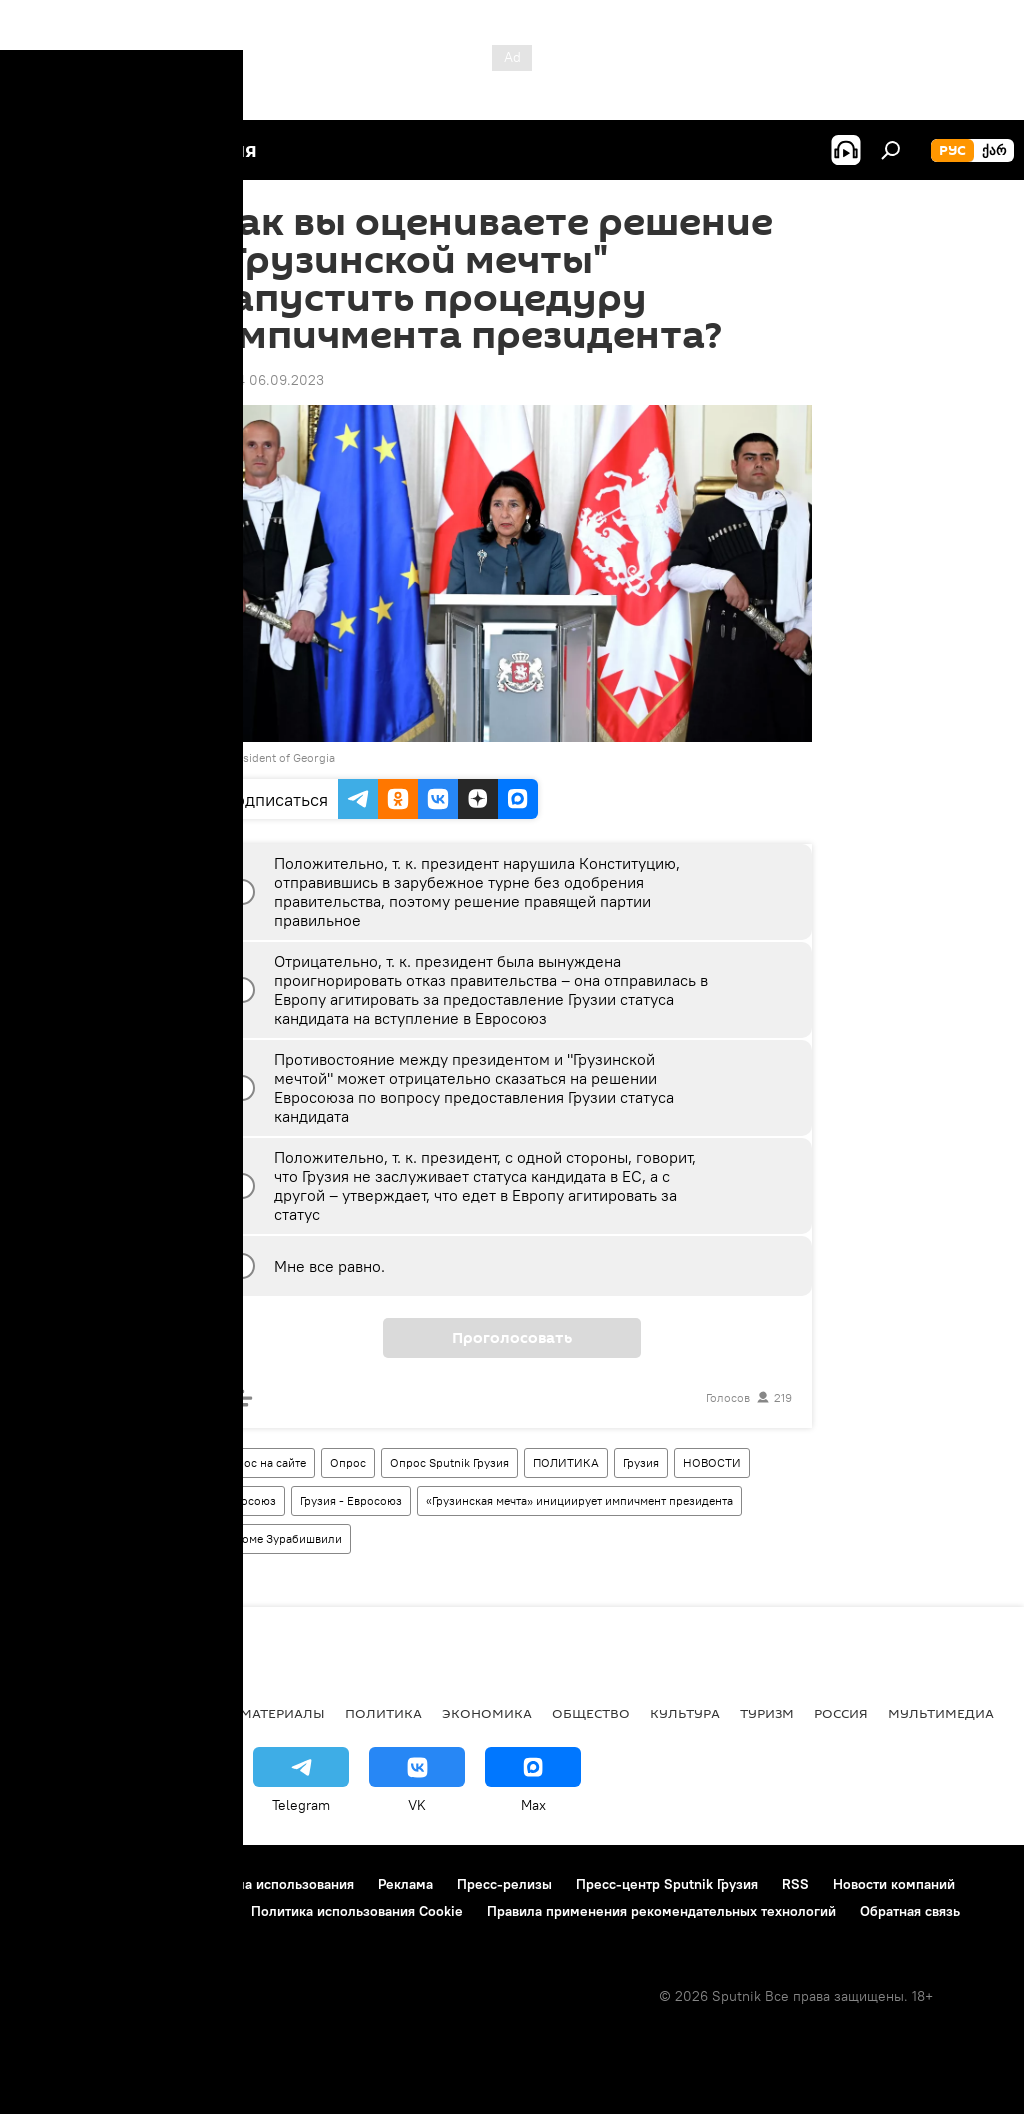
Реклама (405, 1884)
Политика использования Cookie (357, 1911)
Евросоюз (248, 1500)
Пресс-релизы (504, 1884)
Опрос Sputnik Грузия (449, 1462)
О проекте (54, 1884)
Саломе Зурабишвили (281, 1538)
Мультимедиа (941, 1713)
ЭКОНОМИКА (487, 1713)
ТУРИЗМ (767, 1713)
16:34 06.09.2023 (268, 380)
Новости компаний (894, 1884)
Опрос (348, 1462)
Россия (841, 1713)
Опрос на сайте (263, 1462)
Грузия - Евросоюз (351, 1500)
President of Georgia (280, 757)
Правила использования (275, 1884)
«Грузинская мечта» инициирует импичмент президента (579, 1500)
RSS (795, 1884)
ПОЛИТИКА (566, 1462)
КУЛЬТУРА (685, 1713)
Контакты (142, 1884)
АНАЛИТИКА (150, 1713)
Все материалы (268, 1713)
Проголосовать (512, 1338)
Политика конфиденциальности (124, 1911)
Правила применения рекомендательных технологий (661, 1911)
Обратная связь (910, 1911)
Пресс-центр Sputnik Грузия (667, 1884)
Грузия (641, 1462)
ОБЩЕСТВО (591, 1713)
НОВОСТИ (712, 1462)
